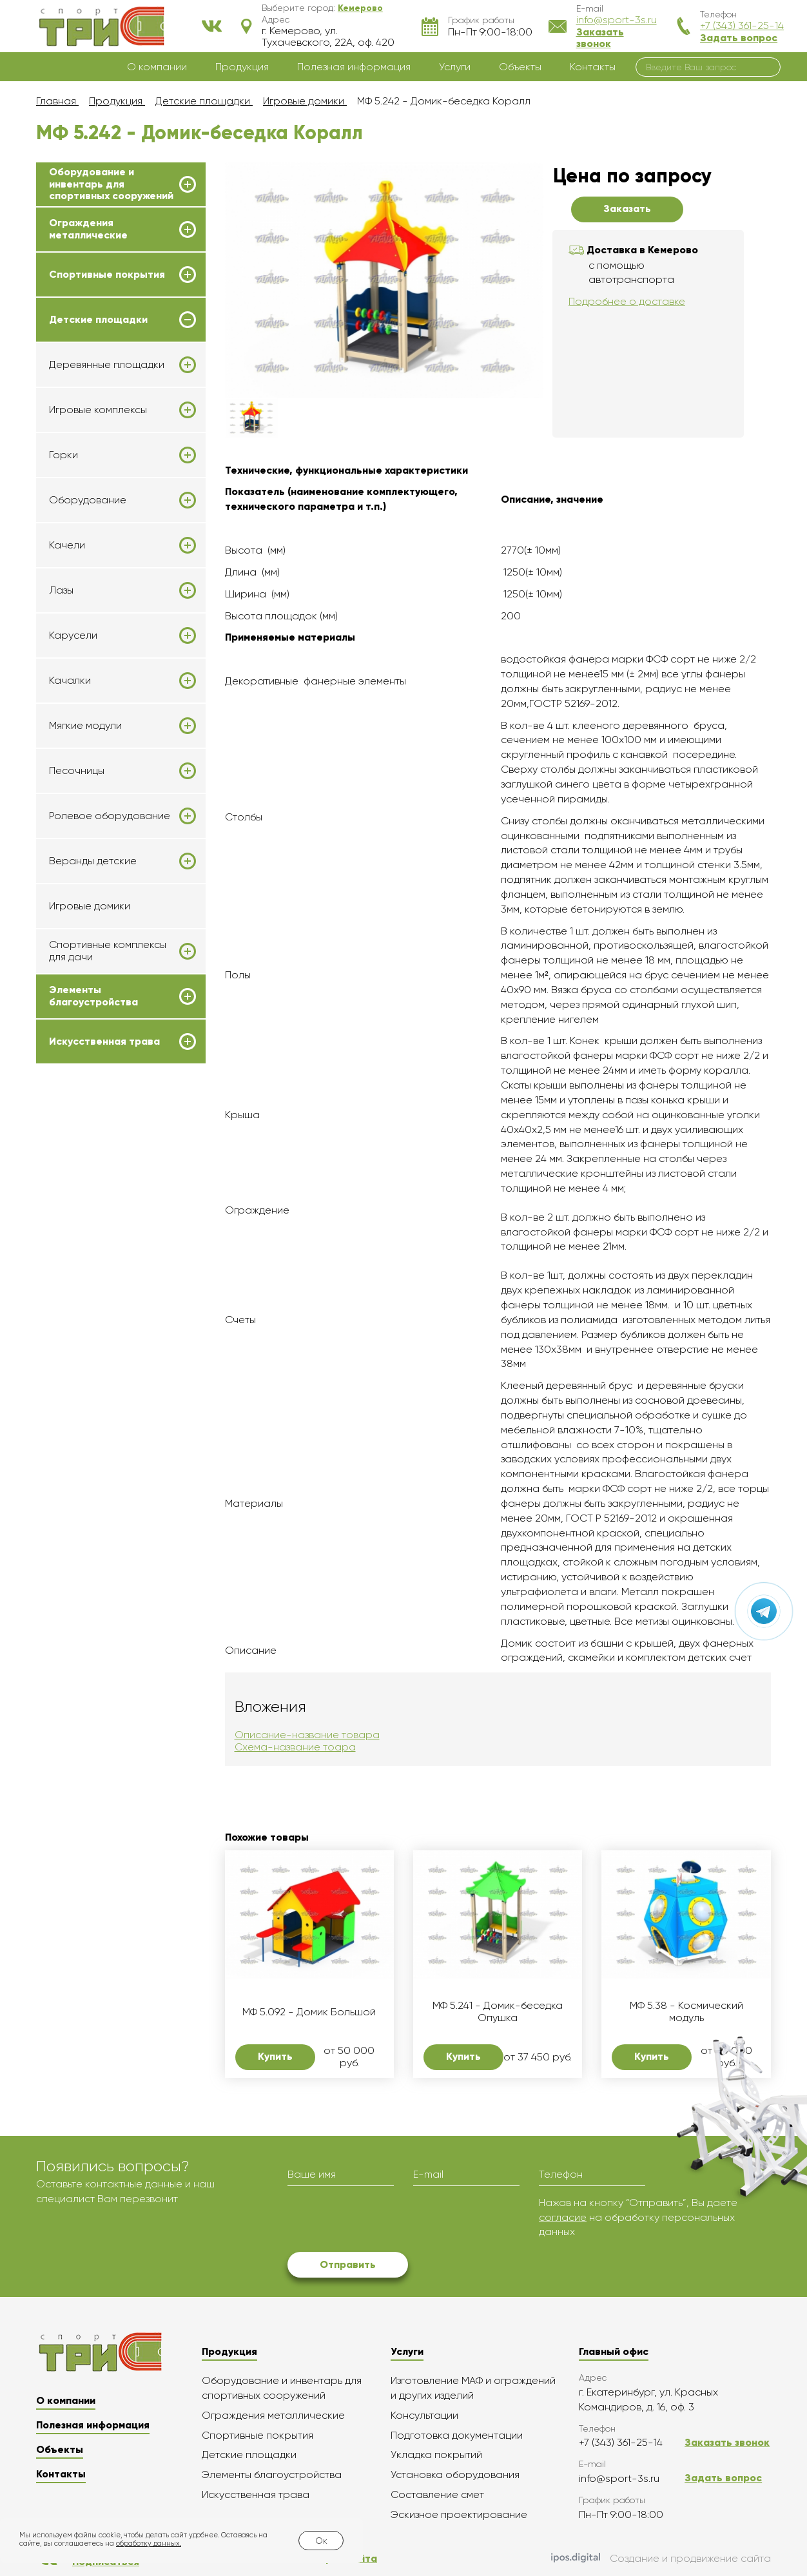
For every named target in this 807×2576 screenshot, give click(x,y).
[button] (360, 8)
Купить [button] (275, 2056)
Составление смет (437, 2494)
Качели (67, 545)
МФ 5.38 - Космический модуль (686, 2011)
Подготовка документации (457, 2435)
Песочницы (76, 771)
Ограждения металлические (88, 228)
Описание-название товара (307, 1735)
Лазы (61, 590)
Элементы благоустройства (93, 995)
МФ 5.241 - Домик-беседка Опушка (498, 2011)
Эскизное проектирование (459, 2514)
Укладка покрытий (436, 2454)
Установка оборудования (455, 2474)
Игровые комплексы (98, 410)
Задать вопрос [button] (738, 38)
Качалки (70, 680)
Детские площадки (98, 319)
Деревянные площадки (106, 365)
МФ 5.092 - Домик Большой (309, 2012)
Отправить (348, 2264)
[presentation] (385, 2221)
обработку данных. (148, 2543)
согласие (563, 2217)
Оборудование (87, 500)
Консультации (424, 2415)
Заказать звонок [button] (600, 38)
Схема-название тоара (295, 1747)
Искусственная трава (104, 1041)
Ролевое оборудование (109, 816)
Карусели (73, 635)
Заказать (627, 208)
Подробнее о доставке (627, 301)
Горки (63, 455)
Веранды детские (93, 861)
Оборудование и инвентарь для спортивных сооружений (111, 184)
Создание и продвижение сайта (661, 2559)
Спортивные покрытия (107, 274)
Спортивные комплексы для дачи (107, 950)
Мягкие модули (85, 725)
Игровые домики (89, 906)
